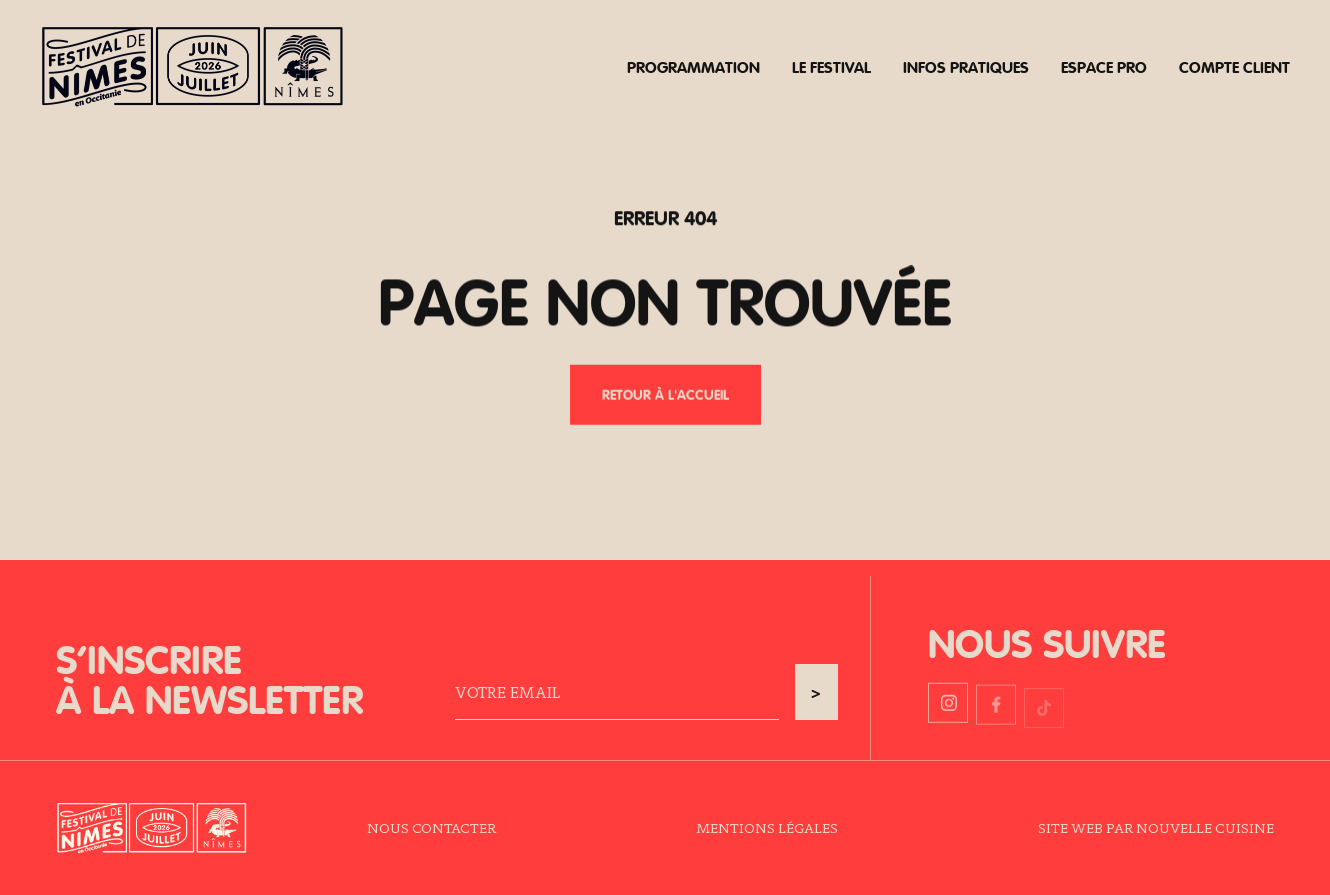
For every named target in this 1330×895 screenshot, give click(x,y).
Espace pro (1104, 67)
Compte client (1234, 67)
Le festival (831, 67)
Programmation (693, 67)
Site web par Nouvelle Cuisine (1156, 827)
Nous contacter (431, 827)
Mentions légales (767, 827)
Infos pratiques (966, 67)
